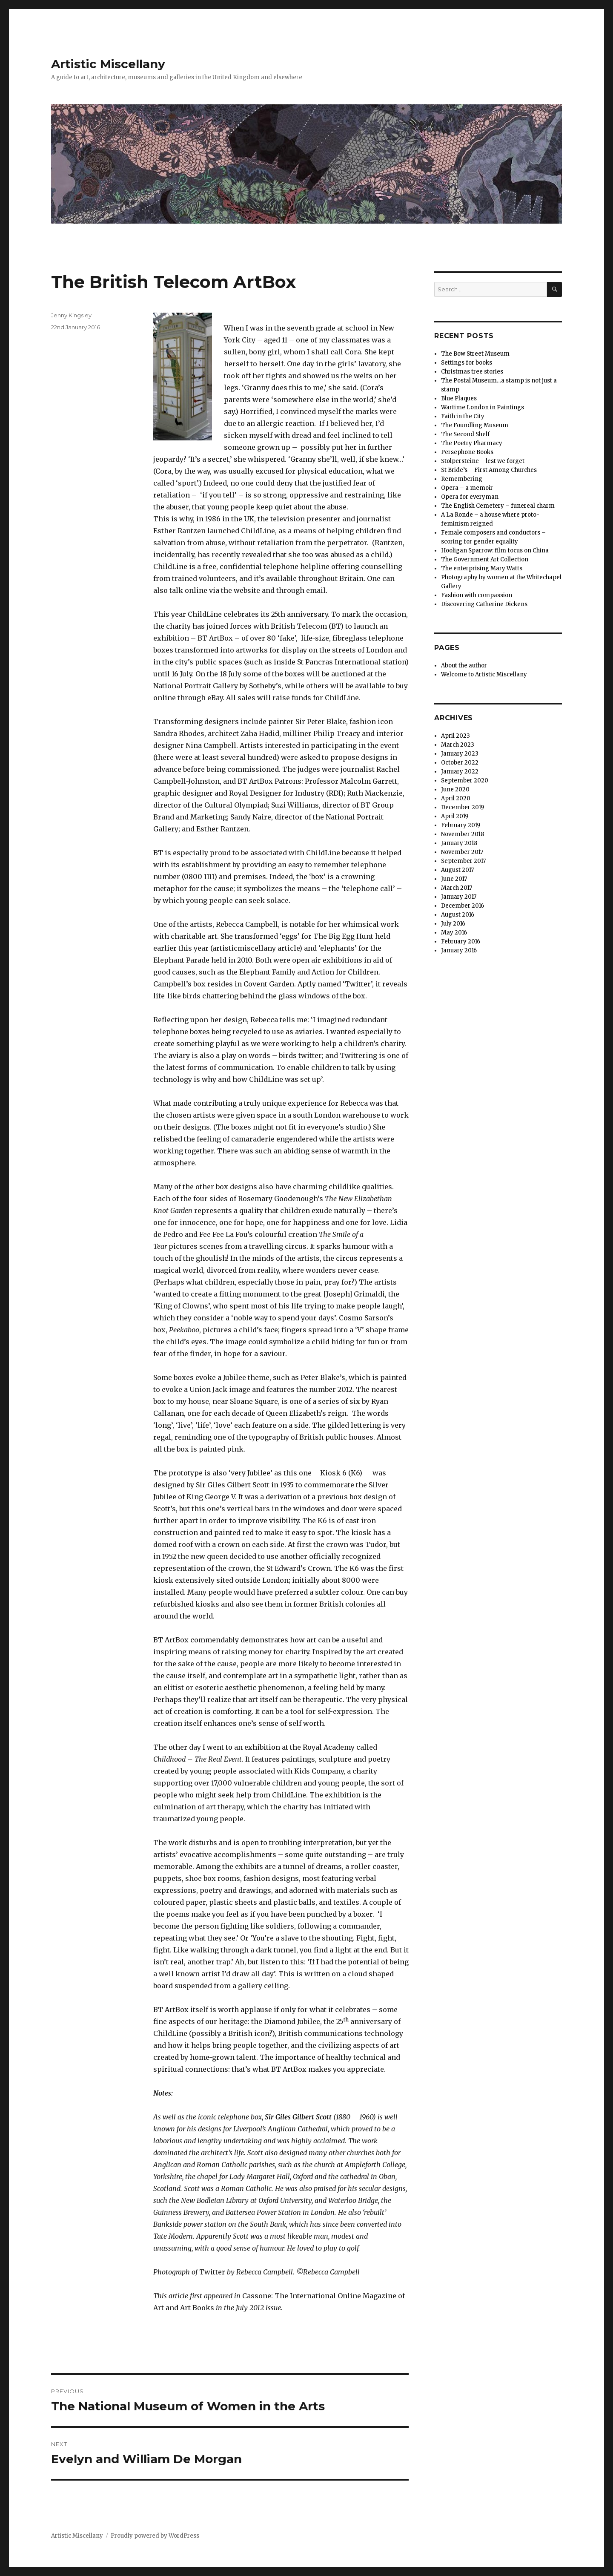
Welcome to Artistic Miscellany (484, 674)
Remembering (461, 479)
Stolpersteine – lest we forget (482, 461)
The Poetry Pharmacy (471, 443)
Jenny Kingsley (71, 315)
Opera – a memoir (467, 488)
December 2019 (462, 807)
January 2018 (459, 843)
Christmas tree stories (472, 371)
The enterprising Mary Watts (481, 568)
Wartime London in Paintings (482, 407)
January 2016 (459, 950)
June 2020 (455, 789)
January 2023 (459, 753)
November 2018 (462, 834)
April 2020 (455, 798)
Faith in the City (462, 416)
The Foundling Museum (474, 425)
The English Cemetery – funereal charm (498, 505)
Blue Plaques (459, 398)
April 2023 (455, 735)
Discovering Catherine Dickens (484, 604)
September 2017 (463, 861)
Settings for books (466, 362)
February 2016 (460, 941)
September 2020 (464, 780)
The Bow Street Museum (475, 353)
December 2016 (462, 905)
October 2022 (459, 762)
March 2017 (456, 887)
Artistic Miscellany (108, 64)
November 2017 (462, 852)
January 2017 (458, 896)
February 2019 (460, 825)
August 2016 (457, 914)
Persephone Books (467, 452)
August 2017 (457, 870)
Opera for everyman (469, 496)
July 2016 (453, 923)
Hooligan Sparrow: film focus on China (495, 550)
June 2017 (454, 879)
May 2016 (454, 932)
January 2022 (459, 771)
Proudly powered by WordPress (155, 2535)
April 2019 (454, 816)
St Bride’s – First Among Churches (489, 470)
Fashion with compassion (476, 595)
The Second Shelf (465, 434)
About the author (464, 665)
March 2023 (457, 744)
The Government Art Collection (484, 559)
